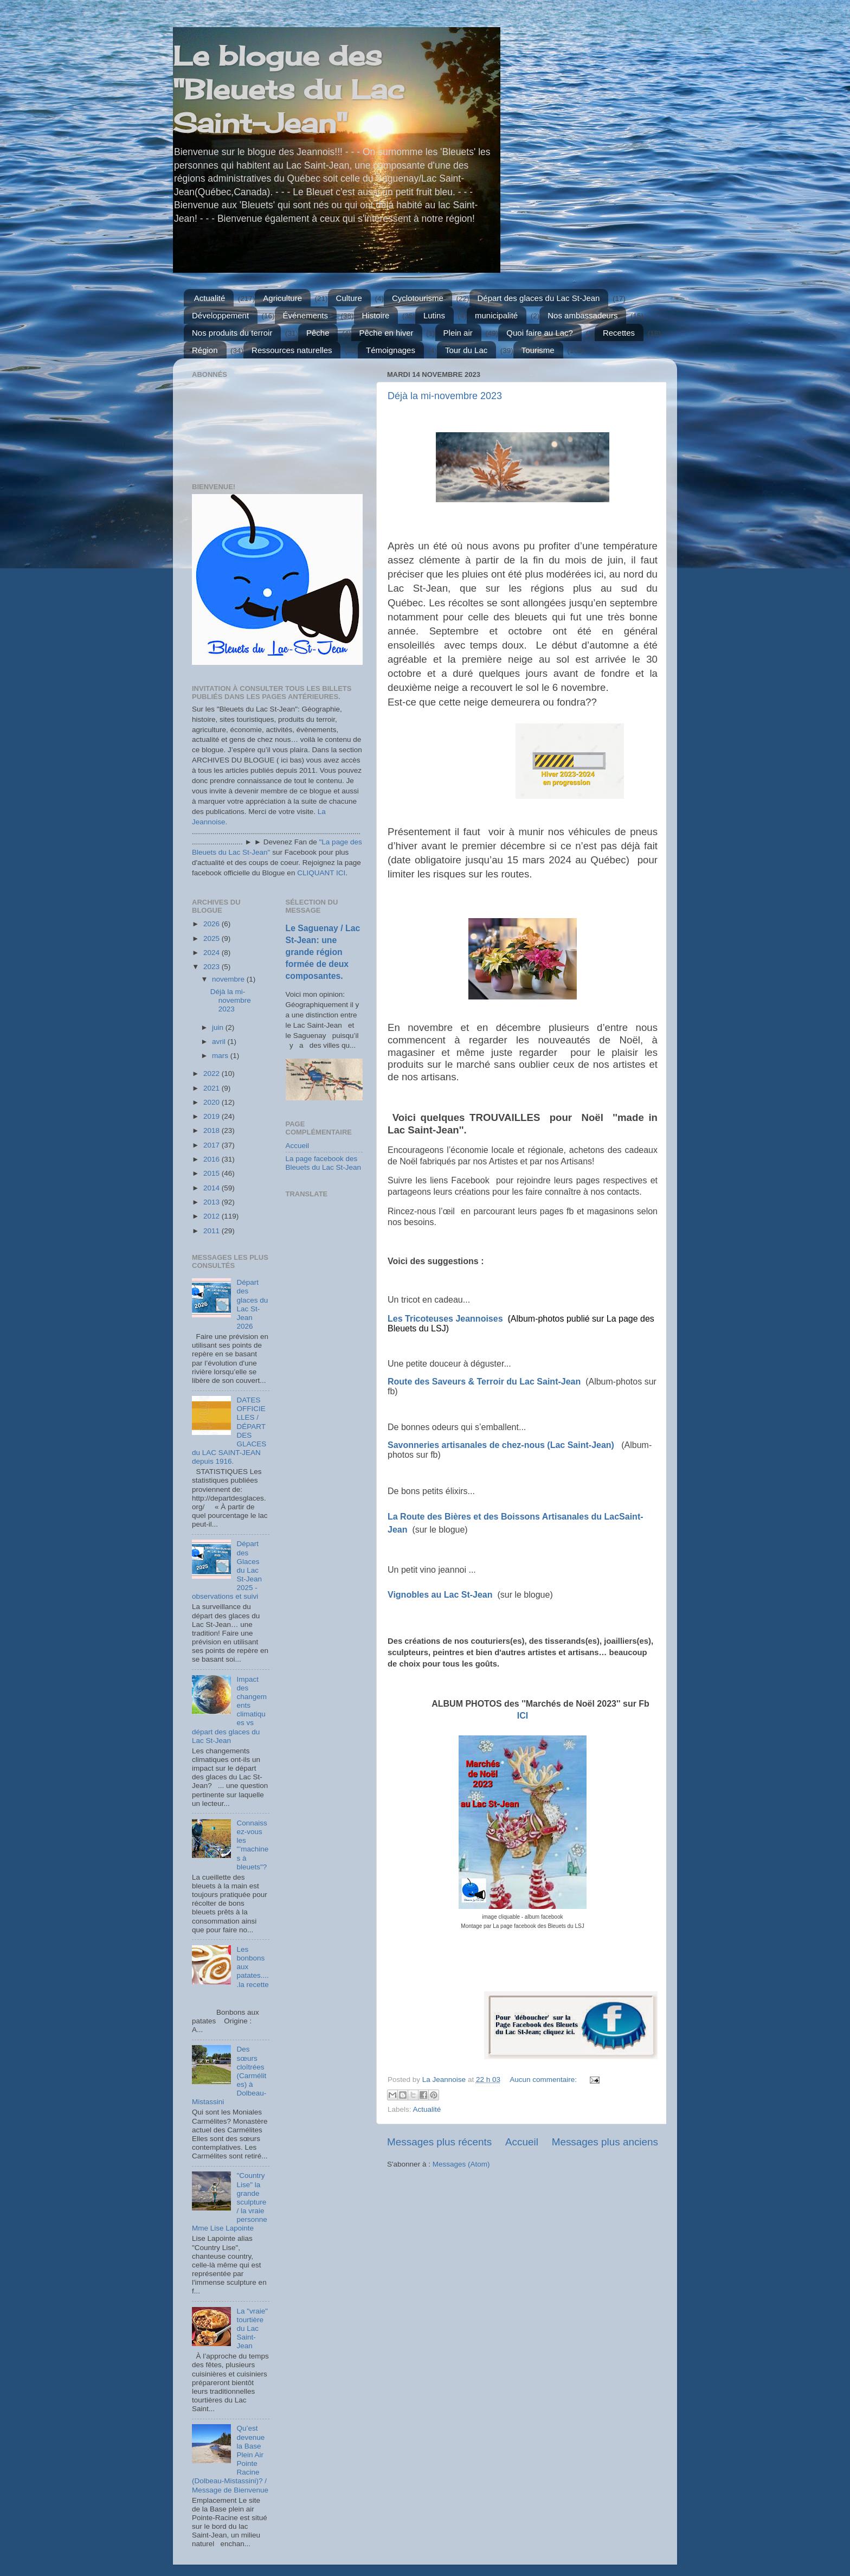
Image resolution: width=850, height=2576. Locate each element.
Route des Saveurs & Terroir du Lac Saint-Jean (484, 1381)
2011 (212, 1231)
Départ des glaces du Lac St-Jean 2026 (252, 1304)
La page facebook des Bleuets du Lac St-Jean (324, 1163)
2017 (212, 1145)
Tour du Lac (466, 350)
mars (221, 1056)
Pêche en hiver (386, 332)
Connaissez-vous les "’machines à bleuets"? (252, 1845)
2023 (212, 967)
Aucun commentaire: (544, 2079)
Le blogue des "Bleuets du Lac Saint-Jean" (288, 89)
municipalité (496, 315)
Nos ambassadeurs (582, 315)
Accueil (521, 2142)
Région (205, 350)
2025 (212, 938)
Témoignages (390, 350)
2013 (212, 1202)
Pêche (318, 332)
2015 (212, 1173)
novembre (229, 979)
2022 (212, 1073)
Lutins (434, 315)
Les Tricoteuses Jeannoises (446, 1318)
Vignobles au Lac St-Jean (440, 1594)
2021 (212, 1088)
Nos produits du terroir (232, 332)
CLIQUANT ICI (321, 873)
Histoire (376, 315)
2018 (212, 1130)
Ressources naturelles (292, 350)
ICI (522, 1715)
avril (220, 1041)
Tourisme (538, 350)
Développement (220, 315)
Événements (305, 315)
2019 (212, 1116)
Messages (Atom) (461, 2164)
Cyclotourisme (417, 298)
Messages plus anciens (605, 2142)
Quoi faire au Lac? (539, 332)
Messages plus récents (439, 2142)
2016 (212, 1159)
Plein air (458, 332)
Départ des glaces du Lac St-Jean (539, 298)
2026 (212, 924)
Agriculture (282, 298)
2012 (212, 1216)
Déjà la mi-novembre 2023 (445, 395)
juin (219, 1027)
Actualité (210, 298)
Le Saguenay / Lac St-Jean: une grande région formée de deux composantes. (323, 952)
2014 (212, 1188)
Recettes (619, 332)
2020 (212, 1102)
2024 (212, 953)
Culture (349, 298)
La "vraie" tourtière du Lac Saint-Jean (252, 2328)
